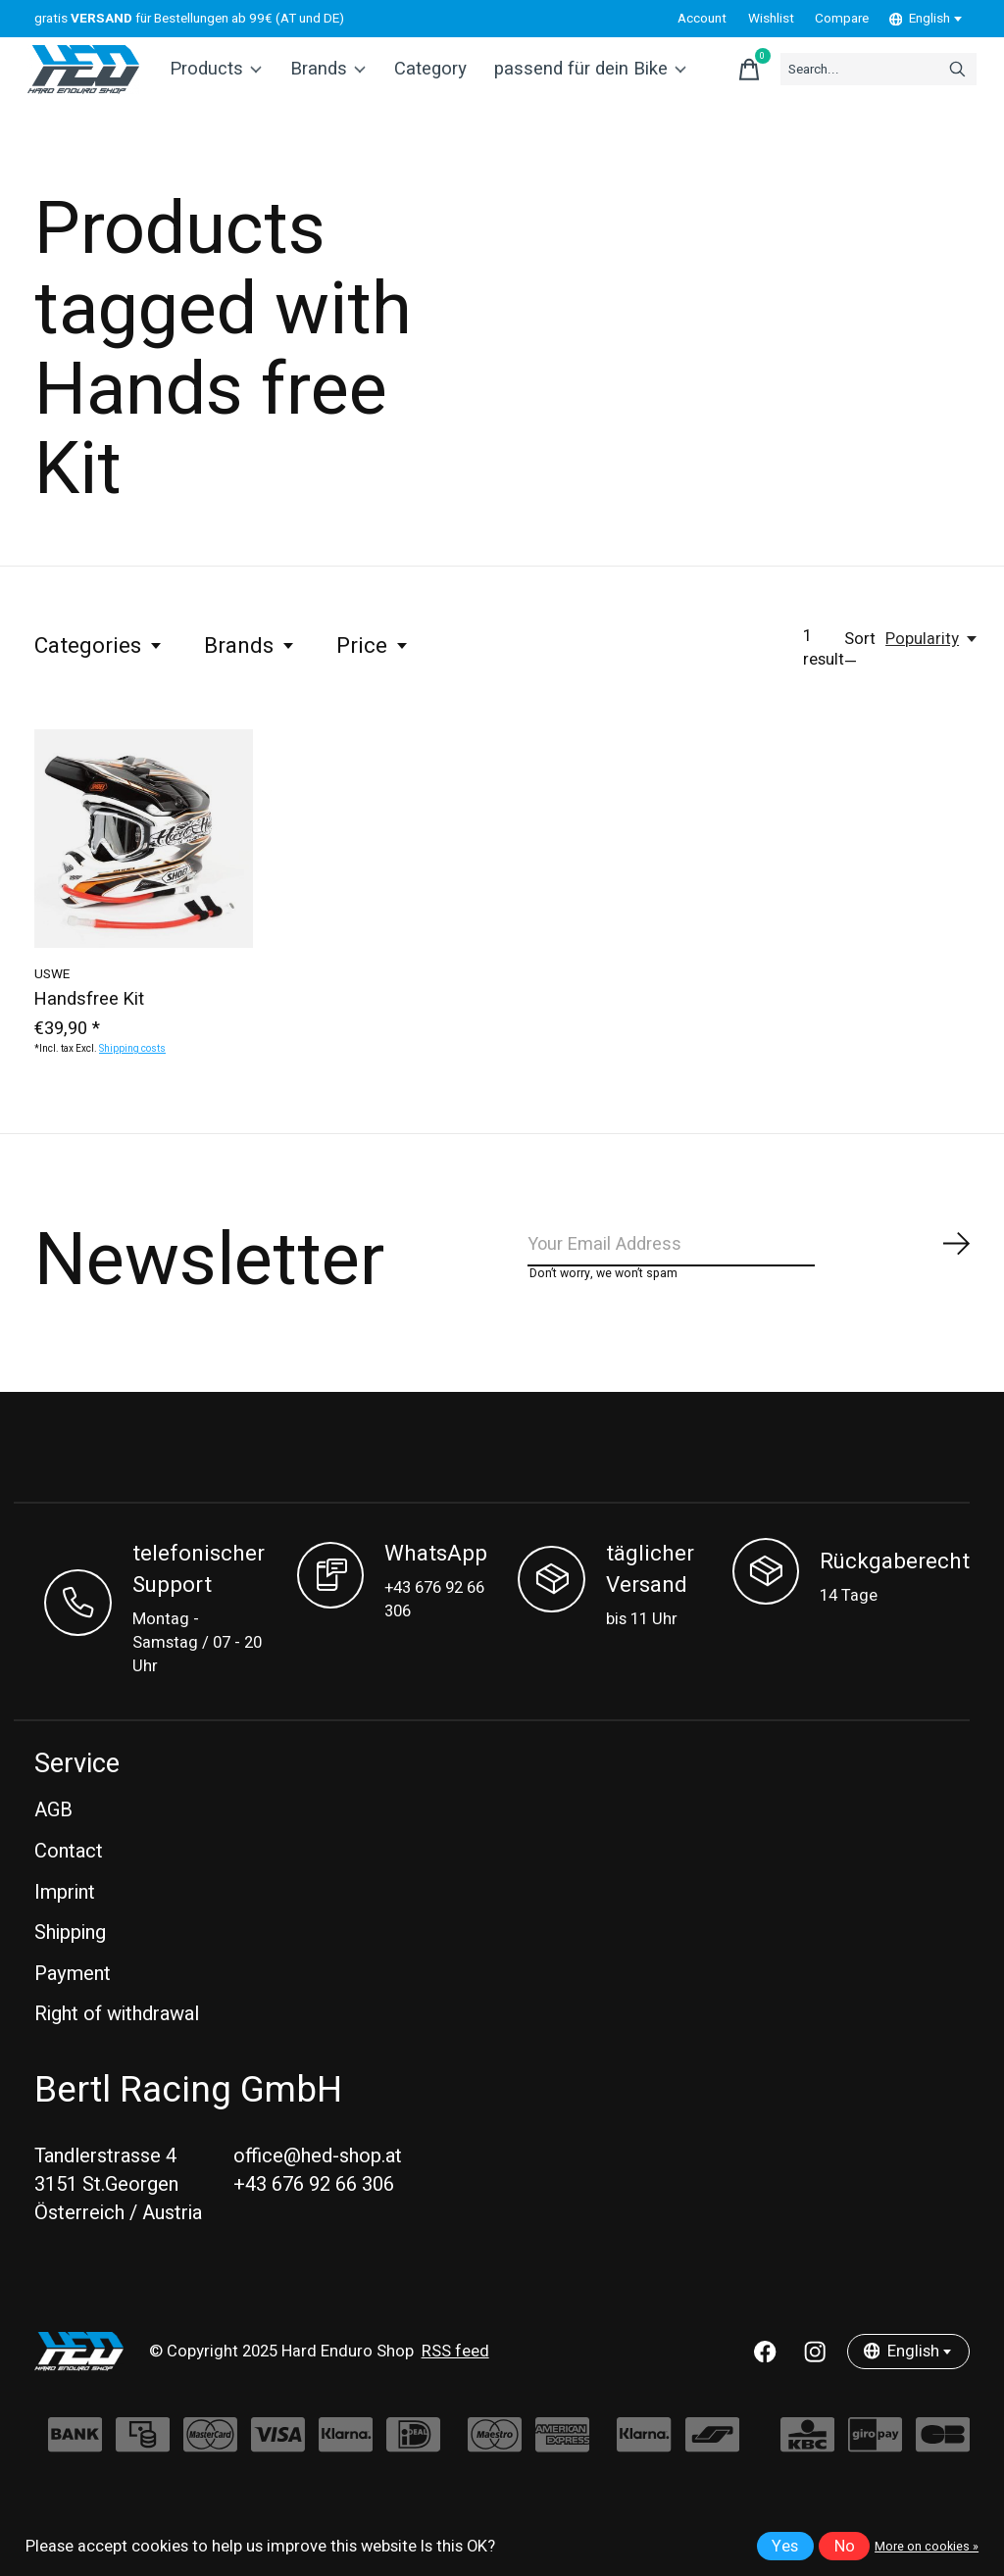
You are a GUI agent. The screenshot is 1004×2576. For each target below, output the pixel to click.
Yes (785, 2546)
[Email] (749, 1275)
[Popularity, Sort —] (932, 664)
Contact (68, 1888)
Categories (99, 671)
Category (432, 81)
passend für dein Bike (584, 81)
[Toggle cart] (698, 81)
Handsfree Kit (89, 1025)
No (844, 2546)
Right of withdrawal (116, 2052)
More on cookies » (927, 2546)
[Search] (850, 81)
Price (373, 671)
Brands (332, 81)
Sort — (860, 676)
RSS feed (455, 2389)
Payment (72, 2011)
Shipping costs (132, 1074)
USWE (52, 999)
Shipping (70, 1970)
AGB (53, 1848)
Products (224, 81)
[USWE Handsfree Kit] (143, 864)
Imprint (64, 1929)
